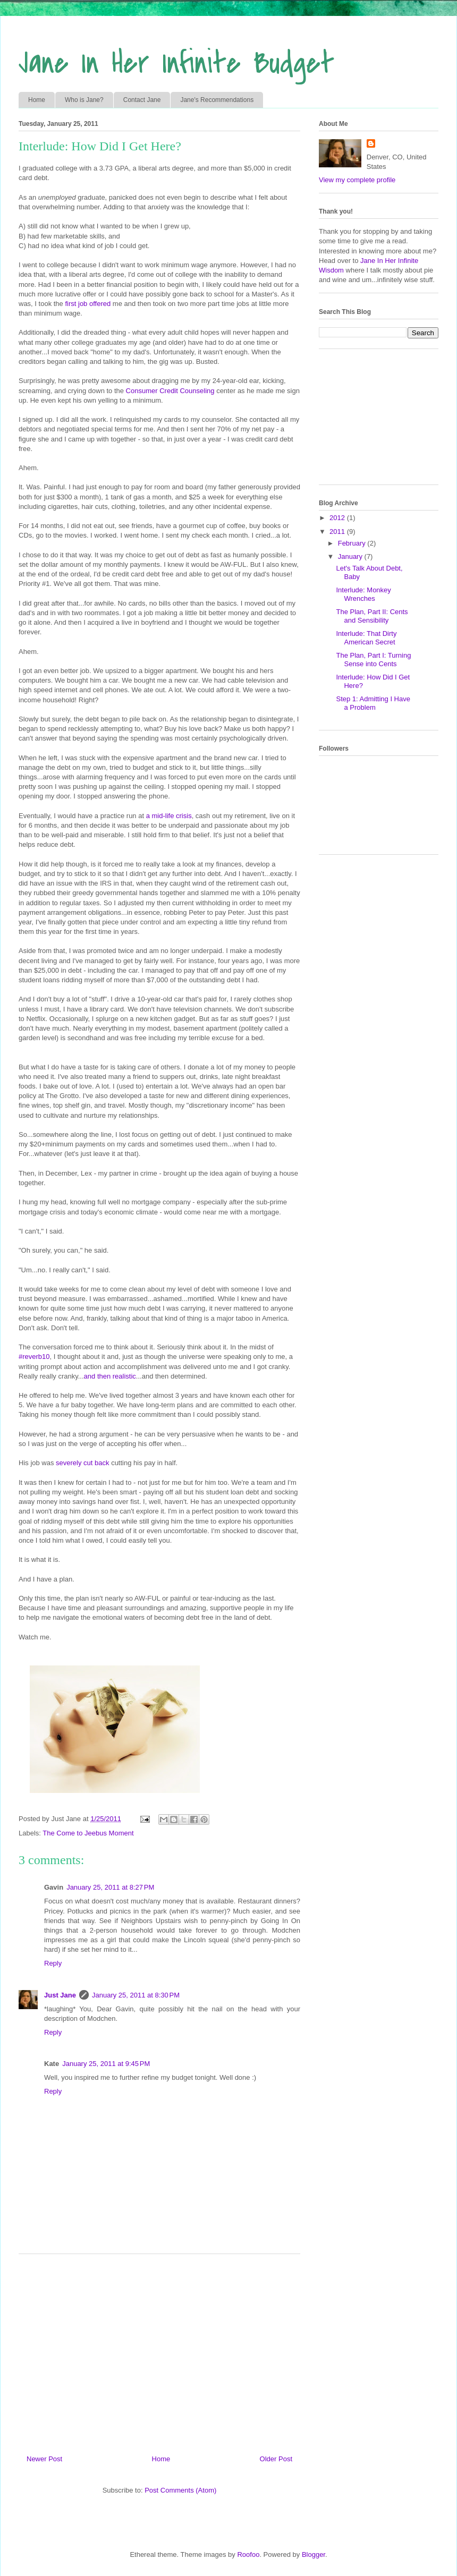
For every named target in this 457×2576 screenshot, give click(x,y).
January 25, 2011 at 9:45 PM (106, 2064)
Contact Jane (142, 100)
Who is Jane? (84, 100)
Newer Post (44, 2459)
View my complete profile (357, 180)
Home (36, 100)
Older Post (276, 2459)
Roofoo (248, 2554)
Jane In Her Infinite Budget (176, 63)
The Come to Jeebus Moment (88, 1833)
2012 (338, 518)
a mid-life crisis (169, 816)
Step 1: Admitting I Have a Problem (373, 703)
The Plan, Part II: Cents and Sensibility (372, 616)
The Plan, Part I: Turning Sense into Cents (373, 659)
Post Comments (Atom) (180, 2490)
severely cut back (82, 1463)
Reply (53, 1963)
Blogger (313, 2554)
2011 (338, 531)
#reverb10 (34, 1357)
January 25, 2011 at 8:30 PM (136, 1995)
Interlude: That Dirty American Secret (366, 638)
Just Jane (60, 1995)
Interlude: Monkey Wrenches (363, 594)
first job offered (88, 304)
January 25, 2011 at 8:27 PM (110, 1887)
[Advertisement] (159, 2350)
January (351, 556)
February (353, 543)
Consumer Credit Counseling (170, 391)
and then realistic (110, 1376)
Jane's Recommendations (216, 100)
